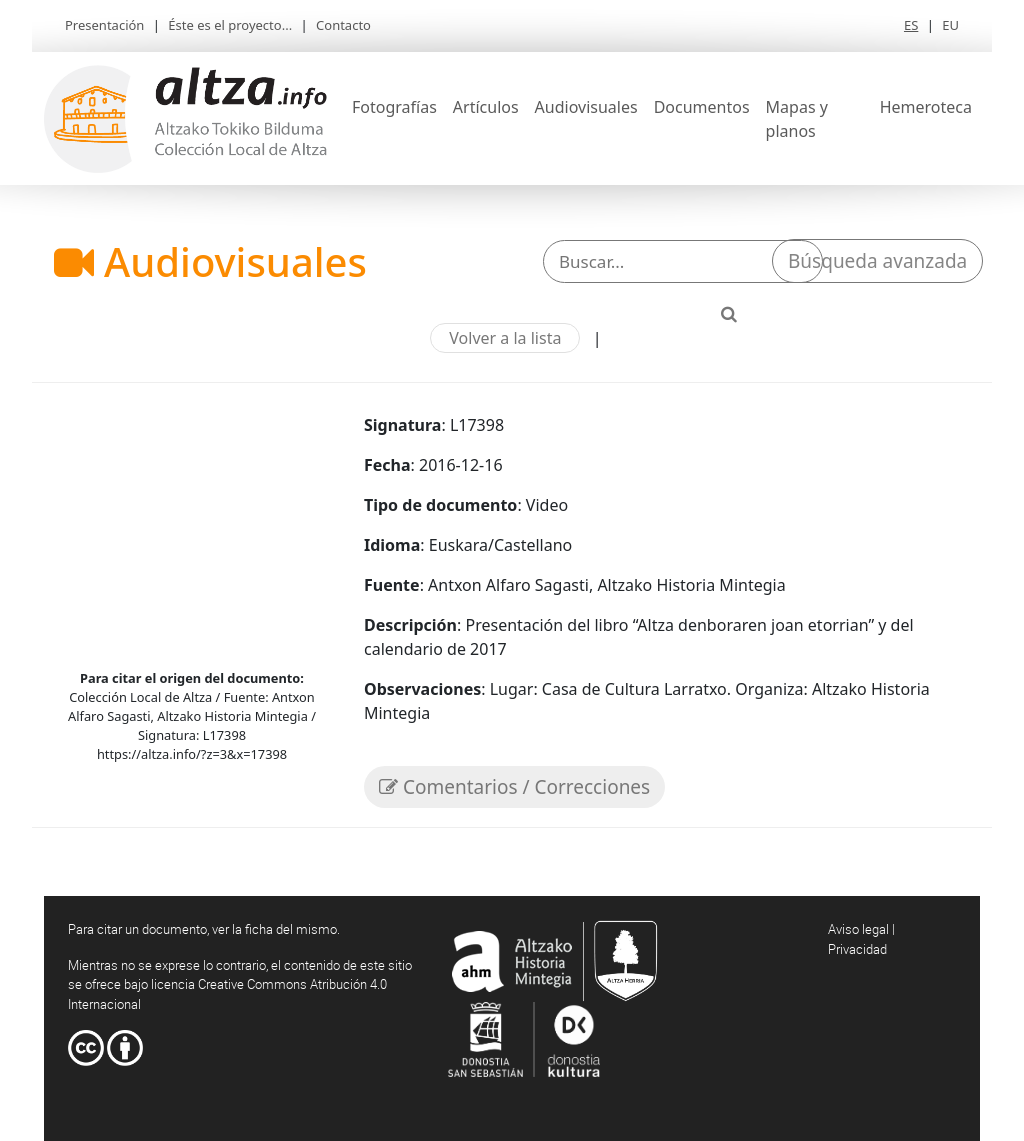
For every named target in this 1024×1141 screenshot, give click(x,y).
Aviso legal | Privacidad (861, 939)
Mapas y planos (797, 119)
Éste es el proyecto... (230, 25)
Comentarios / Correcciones (514, 787)
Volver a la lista (505, 338)
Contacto (343, 25)
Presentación (104, 25)
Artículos (486, 107)
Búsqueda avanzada (877, 261)
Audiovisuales (586, 107)
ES (911, 25)
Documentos (702, 107)
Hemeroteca (926, 107)
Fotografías (394, 107)
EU (950, 25)
